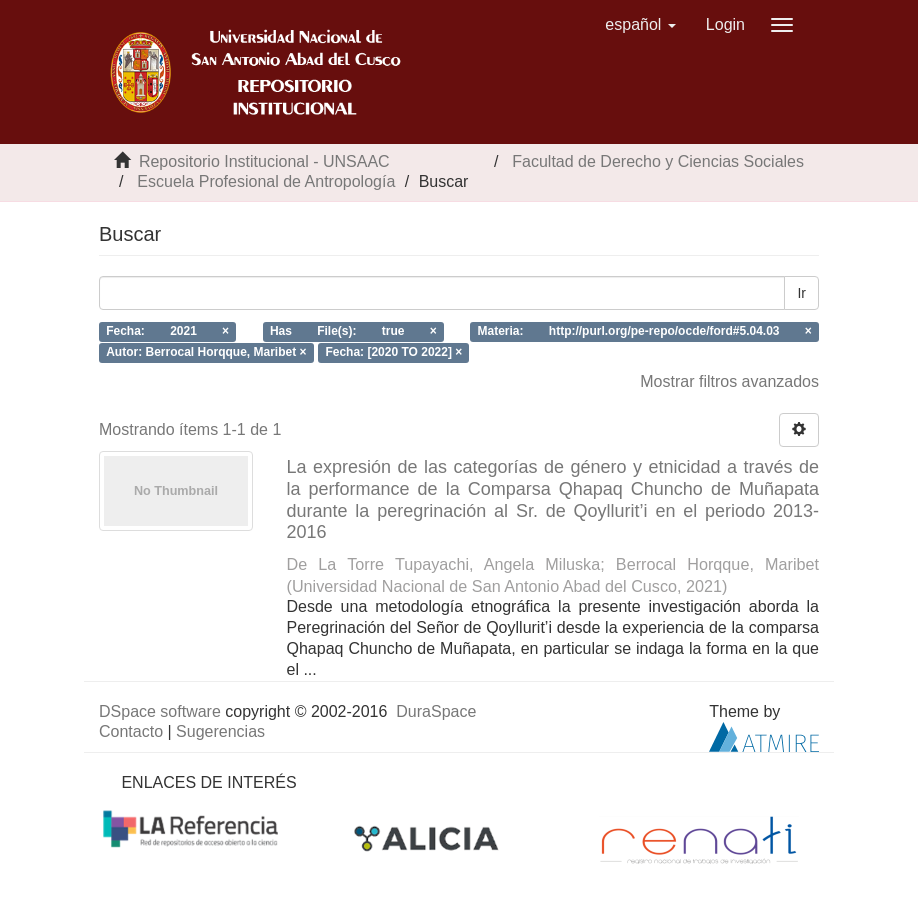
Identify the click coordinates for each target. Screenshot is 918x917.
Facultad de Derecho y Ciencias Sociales (658, 161)
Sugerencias (220, 731)
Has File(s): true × (353, 331)
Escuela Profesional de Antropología (266, 181)
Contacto (131, 731)
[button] (640, 25)
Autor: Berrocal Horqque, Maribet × (206, 352)
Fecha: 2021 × (167, 331)
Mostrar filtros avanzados (729, 381)
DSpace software (160, 711)
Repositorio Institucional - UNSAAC (264, 161)
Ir (801, 293)
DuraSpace (436, 711)
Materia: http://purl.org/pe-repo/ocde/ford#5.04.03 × (645, 331)
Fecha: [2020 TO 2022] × (393, 352)
